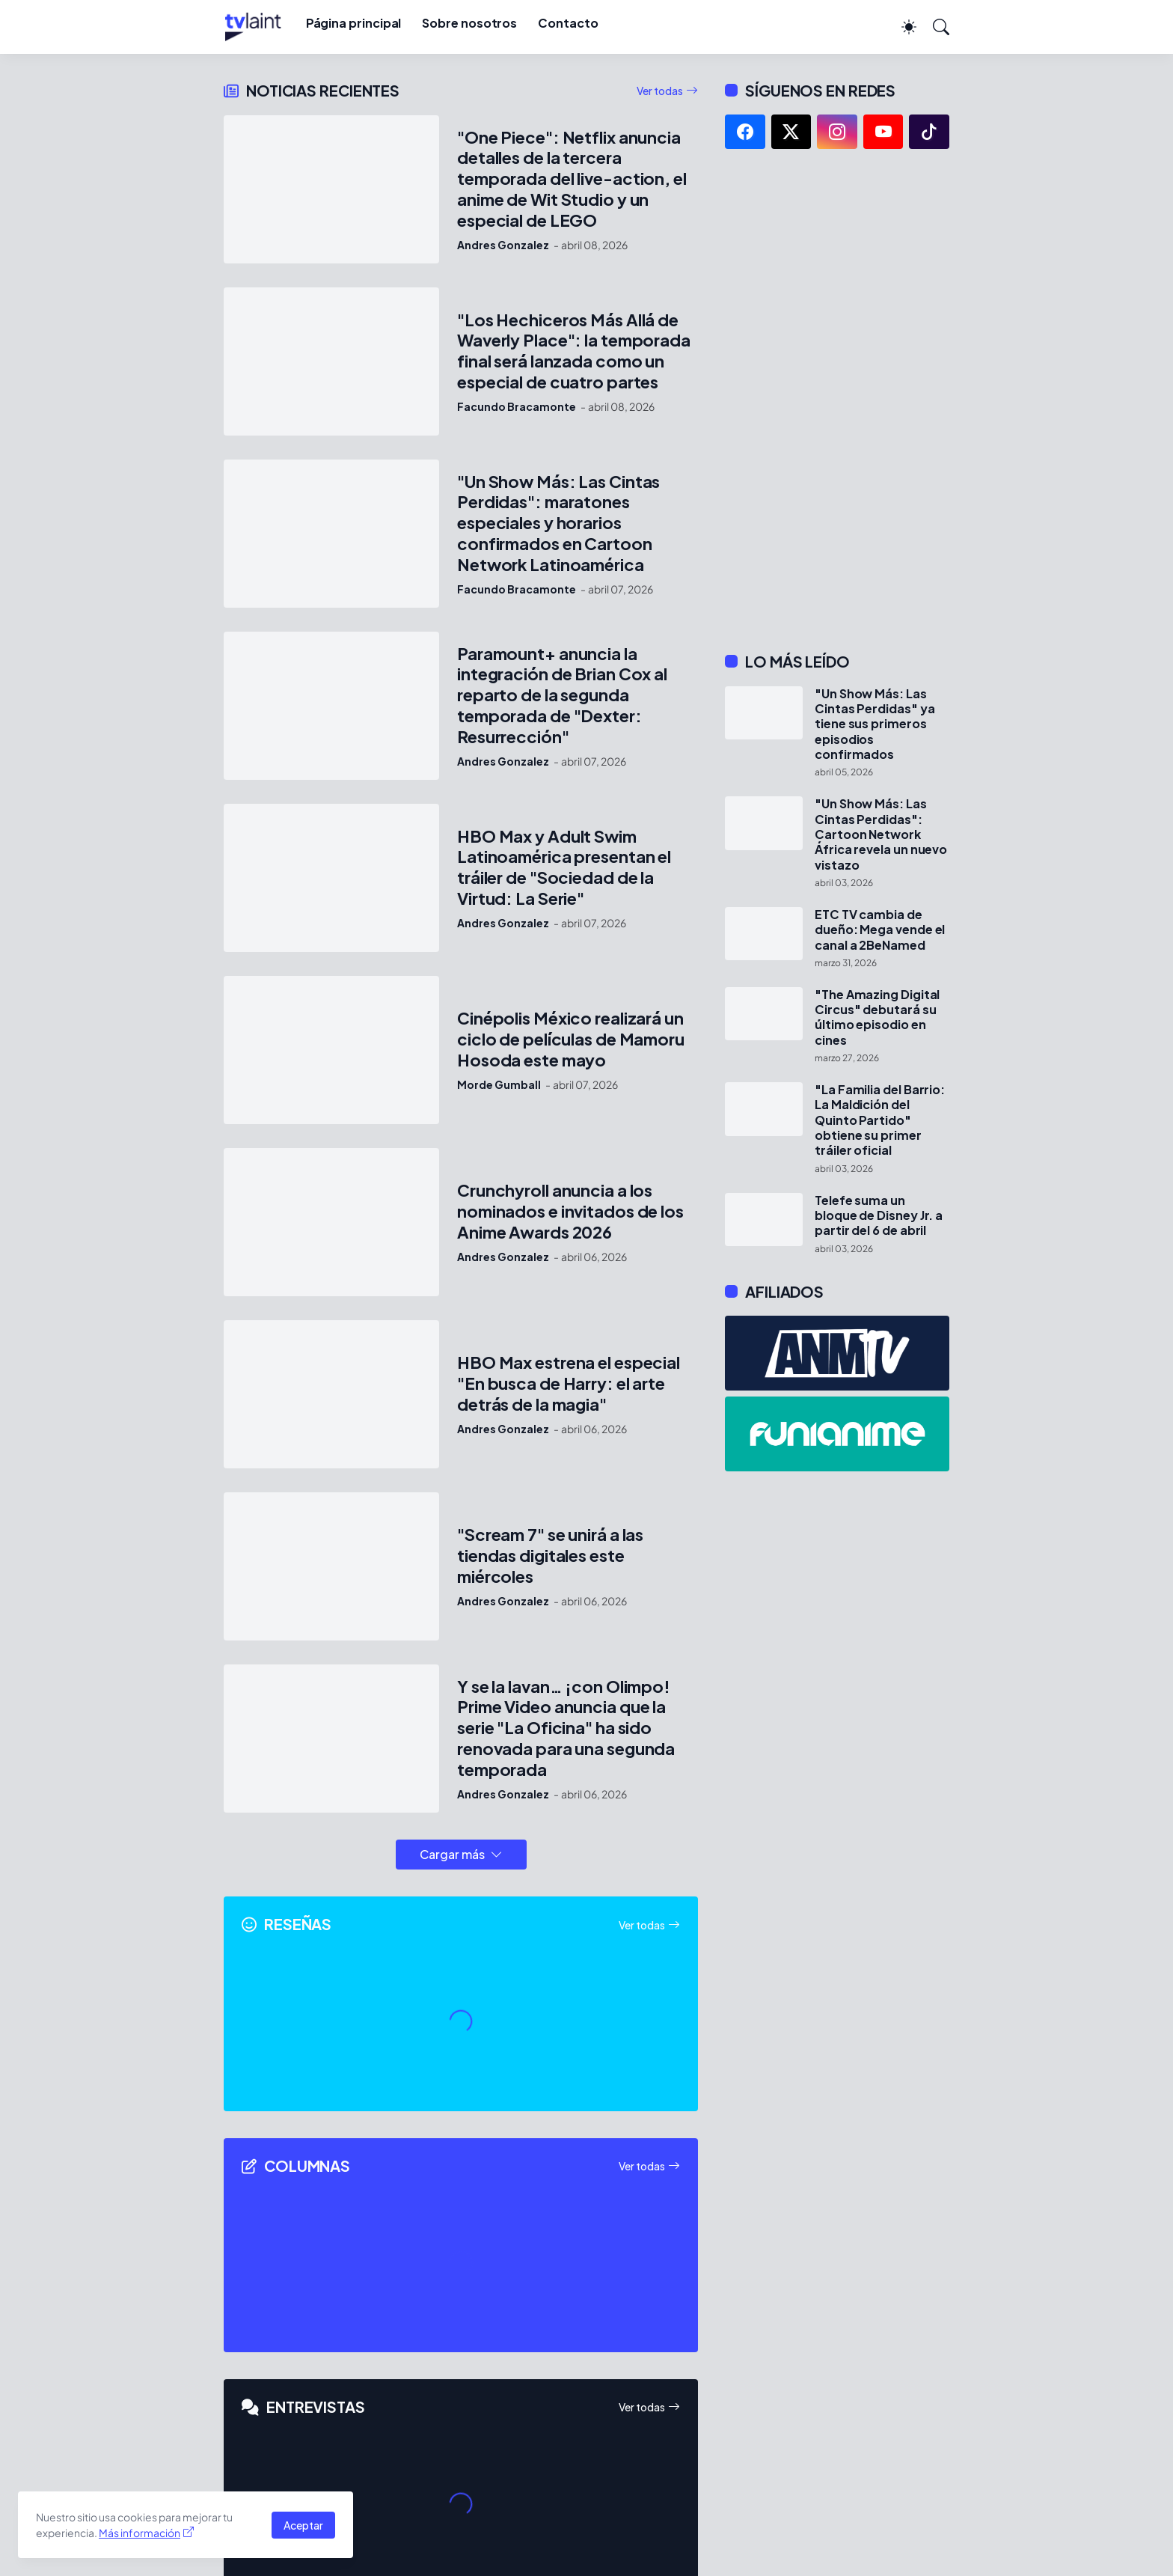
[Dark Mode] (901, 27)
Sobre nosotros (469, 23)
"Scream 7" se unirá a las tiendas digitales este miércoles (550, 1555)
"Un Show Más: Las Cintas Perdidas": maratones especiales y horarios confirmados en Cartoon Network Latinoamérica (558, 523)
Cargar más (452, 1854)
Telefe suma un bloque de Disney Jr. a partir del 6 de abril (879, 1216)
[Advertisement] (837, 400)
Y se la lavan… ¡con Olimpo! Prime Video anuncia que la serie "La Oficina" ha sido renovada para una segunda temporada (566, 1728)
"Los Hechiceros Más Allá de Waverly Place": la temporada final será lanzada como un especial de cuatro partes (573, 351)
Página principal (354, 23)
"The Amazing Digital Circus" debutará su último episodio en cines (877, 1017)
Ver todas (660, 90)
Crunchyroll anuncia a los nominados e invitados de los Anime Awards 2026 (570, 1211)
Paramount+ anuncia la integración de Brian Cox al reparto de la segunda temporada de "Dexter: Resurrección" (562, 696)
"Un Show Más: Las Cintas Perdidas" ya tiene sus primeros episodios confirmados (874, 724)
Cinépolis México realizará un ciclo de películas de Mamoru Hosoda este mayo (570, 1039)
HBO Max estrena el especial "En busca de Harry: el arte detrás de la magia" (568, 1383)
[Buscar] (934, 27)
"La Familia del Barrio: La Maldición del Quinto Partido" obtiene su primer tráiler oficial (880, 1120)
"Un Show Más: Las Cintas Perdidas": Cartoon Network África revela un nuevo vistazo (881, 834)
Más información (139, 2532)
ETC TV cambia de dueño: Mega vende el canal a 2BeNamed (880, 930)
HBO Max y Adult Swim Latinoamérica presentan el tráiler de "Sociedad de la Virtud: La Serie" (564, 867)
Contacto (568, 23)
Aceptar (303, 2525)
